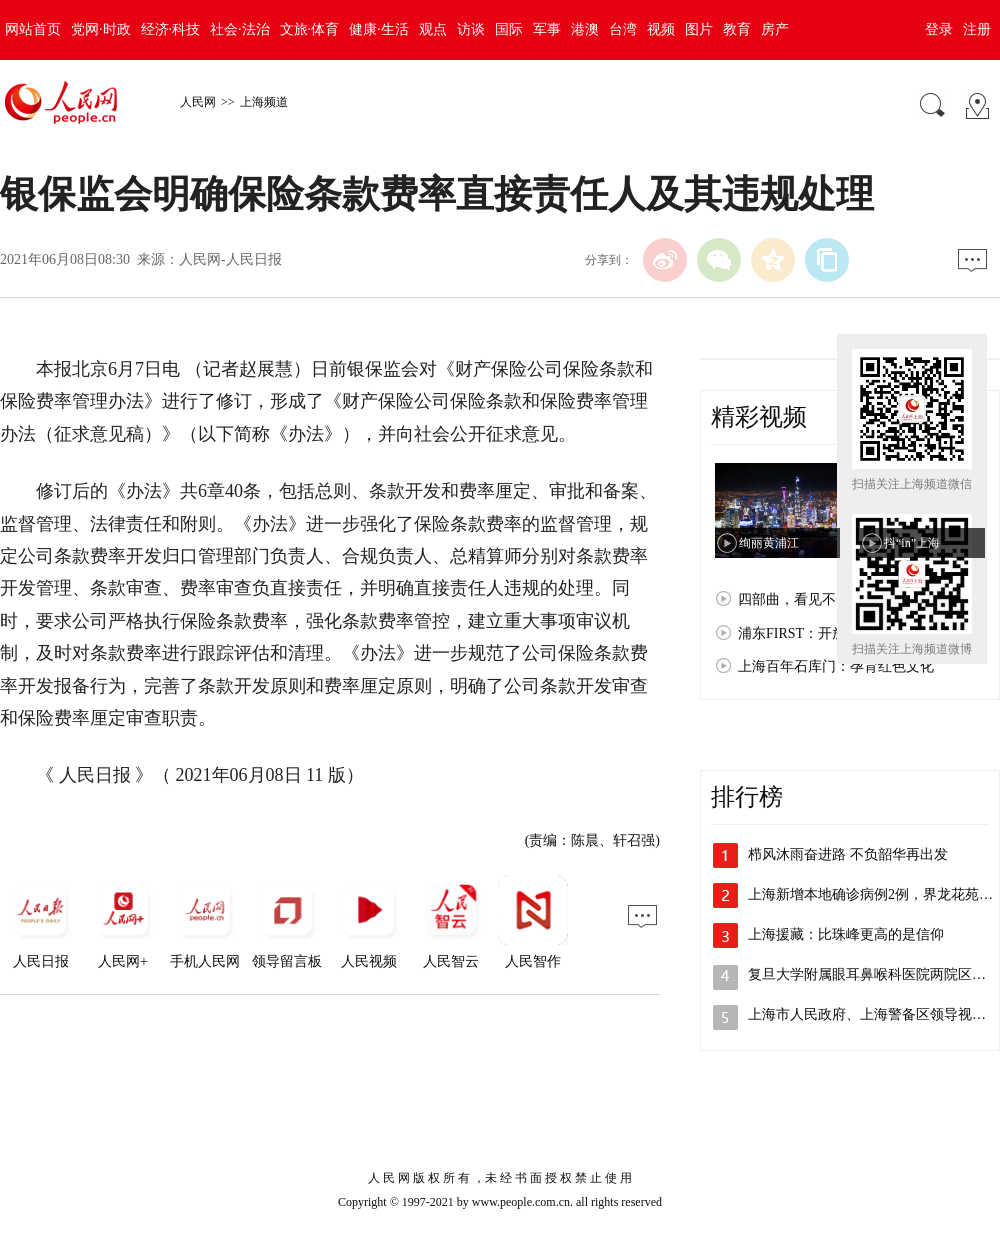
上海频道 (264, 102)
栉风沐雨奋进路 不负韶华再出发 (848, 854)
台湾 (623, 29)
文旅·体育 (310, 29)
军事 (547, 29)
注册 (977, 29)
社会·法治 (240, 29)
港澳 (585, 29)
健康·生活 (379, 29)
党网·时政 (101, 29)
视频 (661, 29)
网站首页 (33, 29)
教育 (737, 29)
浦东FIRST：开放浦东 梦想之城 (836, 633)
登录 (939, 29)
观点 (433, 29)
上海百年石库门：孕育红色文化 (836, 666)
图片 (699, 29)
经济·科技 (171, 29)
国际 (509, 29)
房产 (775, 29)
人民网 (198, 102)
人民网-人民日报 (230, 259)
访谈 (471, 29)
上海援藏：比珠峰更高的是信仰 (846, 934)
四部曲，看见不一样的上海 (822, 599)
